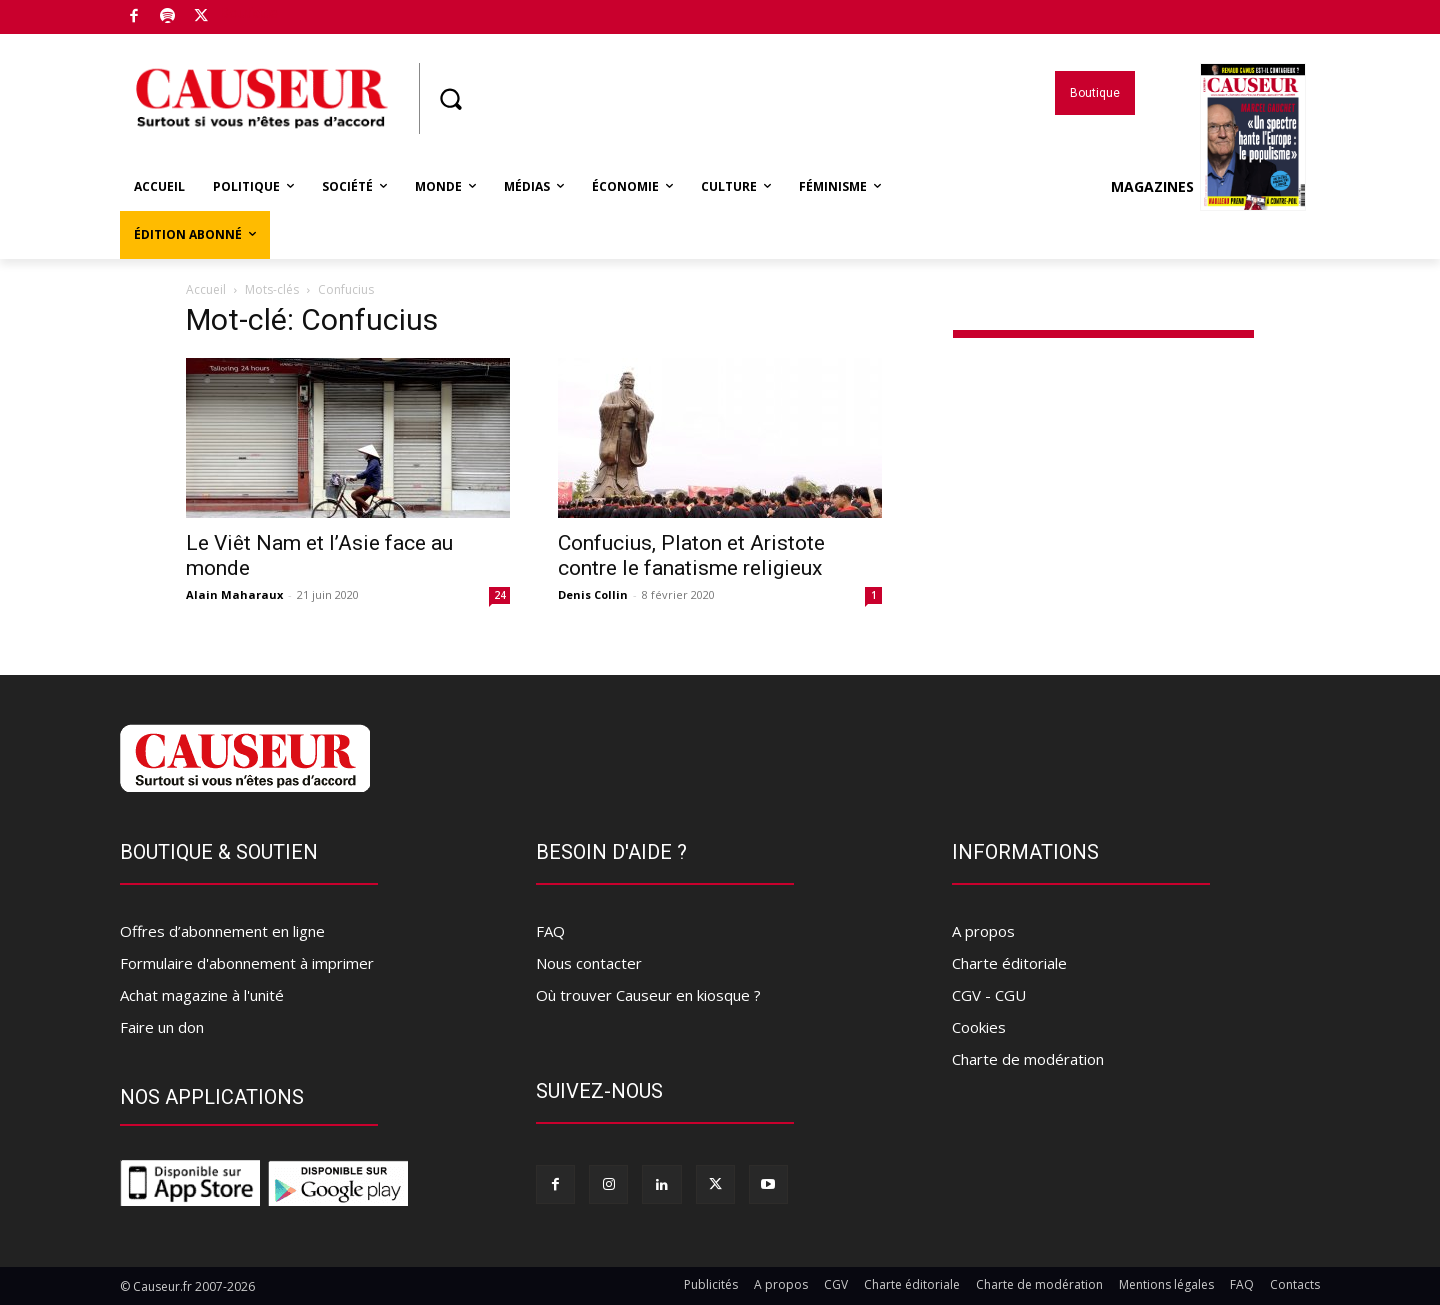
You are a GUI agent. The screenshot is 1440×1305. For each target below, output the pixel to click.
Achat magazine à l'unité (202, 995)
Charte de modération (1028, 1059)
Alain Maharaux (234, 594)
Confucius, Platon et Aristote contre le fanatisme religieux (691, 555)
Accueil (206, 289)
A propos (983, 931)
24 (500, 595)
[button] (450, 99)
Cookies (979, 1027)
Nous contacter (589, 963)
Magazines (1208, 187)
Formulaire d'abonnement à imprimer (247, 963)
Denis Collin (593, 594)
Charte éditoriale (1009, 963)
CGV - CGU (989, 995)
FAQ (550, 931)
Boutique (249, 13)
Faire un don (162, 1027)
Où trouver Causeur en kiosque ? (648, 995)
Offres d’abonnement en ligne (222, 931)
